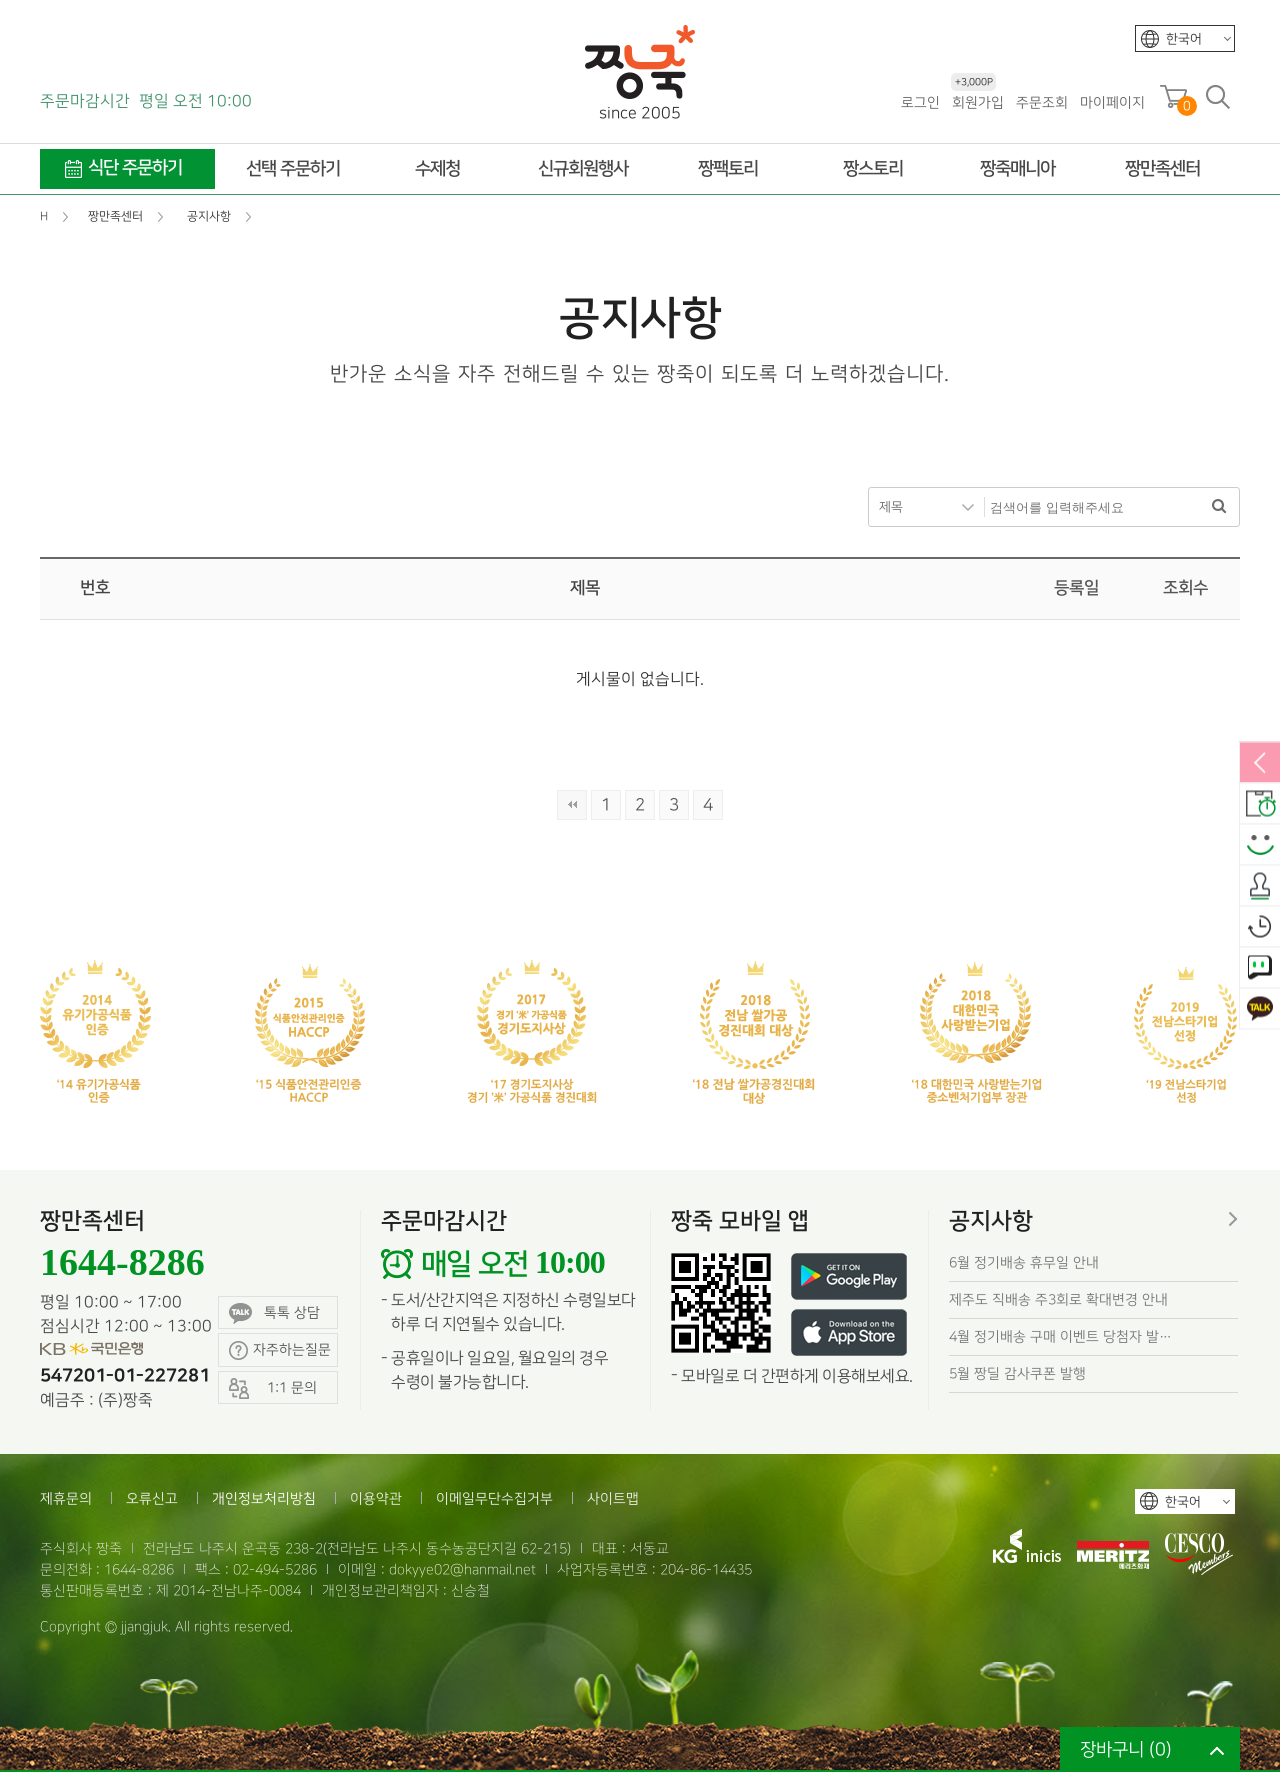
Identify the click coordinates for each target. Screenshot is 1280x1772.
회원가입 (977, 101)
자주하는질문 (280, 1350)
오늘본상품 (1260, 928)
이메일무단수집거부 (494, 1498)
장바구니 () (1126, 1749)
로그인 (920, 102)
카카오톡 (1260, 1010)
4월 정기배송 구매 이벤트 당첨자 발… (1060, 1336)
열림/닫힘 (1260, 764)
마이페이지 (1112, 102)
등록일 (1076, 588)
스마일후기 (1260, 846)
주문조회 (1042, 102)
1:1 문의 (1260, 969)
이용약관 (376, 1498)
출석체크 (1260, 887)
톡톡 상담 (274, 1313)
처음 (572, 805)
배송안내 (1260, 805)
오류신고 (152, 1498)
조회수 (1185, 588)
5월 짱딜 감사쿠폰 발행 (1017, 1373)
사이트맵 (613, 1498)
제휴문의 (66, 1498)
